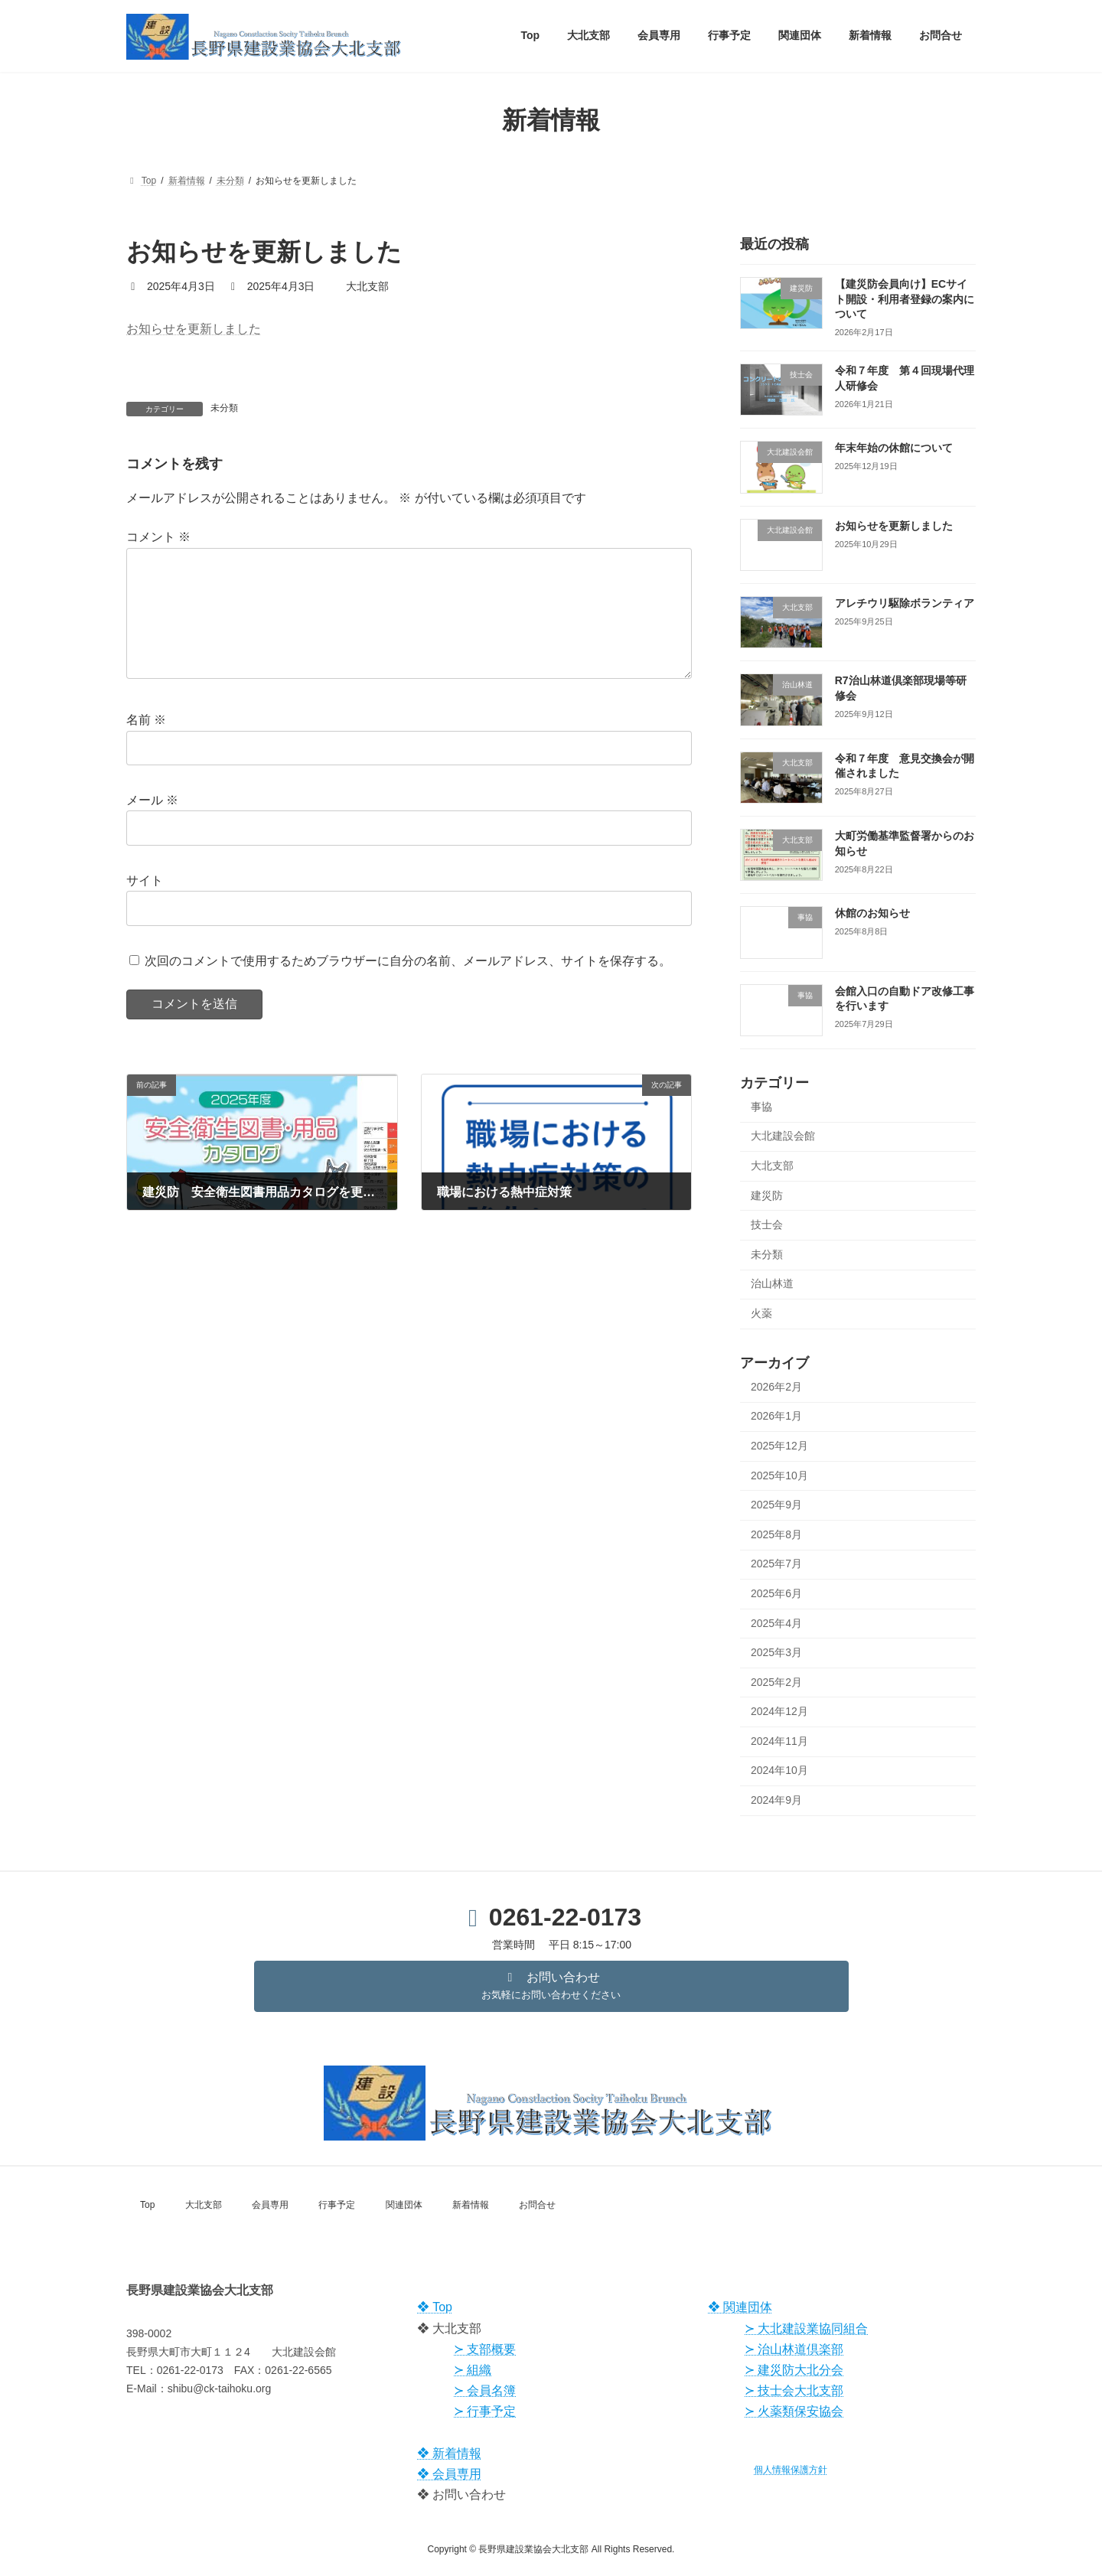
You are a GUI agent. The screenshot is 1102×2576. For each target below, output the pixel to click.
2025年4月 (776, 1622)
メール (152, 824)
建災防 (767, 1195)
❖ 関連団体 (740, 2307)
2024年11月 (779, 1740)
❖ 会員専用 (449, 2473)
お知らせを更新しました (193, 328)
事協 (761, 1106)
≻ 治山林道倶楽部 (794, 2349)
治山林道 (772, 1283)
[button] (551, 1986)
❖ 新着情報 (449, 2453)
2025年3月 (776, 1652)
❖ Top (434, 2307)
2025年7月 (776, 1563)
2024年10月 (779, 1770)
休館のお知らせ (872, 913)
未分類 (224, 408)
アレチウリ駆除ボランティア (904, 603)
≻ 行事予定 (485, 2411)
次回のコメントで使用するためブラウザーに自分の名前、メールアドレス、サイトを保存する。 (408, 984)
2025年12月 (779, 1446)
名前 (146, 744)
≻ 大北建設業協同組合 (806, 2328)
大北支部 (772, 1165)
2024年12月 (779, 1711)
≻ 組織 (472, 2369)
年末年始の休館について (894, 448)
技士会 (767, 1224)
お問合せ (537, 2204)
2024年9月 (776, 1800)
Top (147, 2204)
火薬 (761, 1313)
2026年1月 (776, 1416)
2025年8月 (776, 1534)
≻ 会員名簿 (485, 2390)
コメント (158, 536)
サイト (144, 904)
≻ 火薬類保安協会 (794, 2411)
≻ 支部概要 (485, 2349)
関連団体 (404, 2204)
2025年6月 (776, 1592)
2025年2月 (776, 1681)
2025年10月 (779, 1475)
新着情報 (470, 2204)
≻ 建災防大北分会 (794, 2369)
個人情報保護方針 (790, 2469)
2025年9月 (776, 1504)
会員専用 (270, 2204)
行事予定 (336, 2204)
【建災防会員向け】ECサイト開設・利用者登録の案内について (904, 299)
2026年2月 (776, 1386)
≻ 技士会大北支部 (794, 2390)
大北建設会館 (783, 1136)
